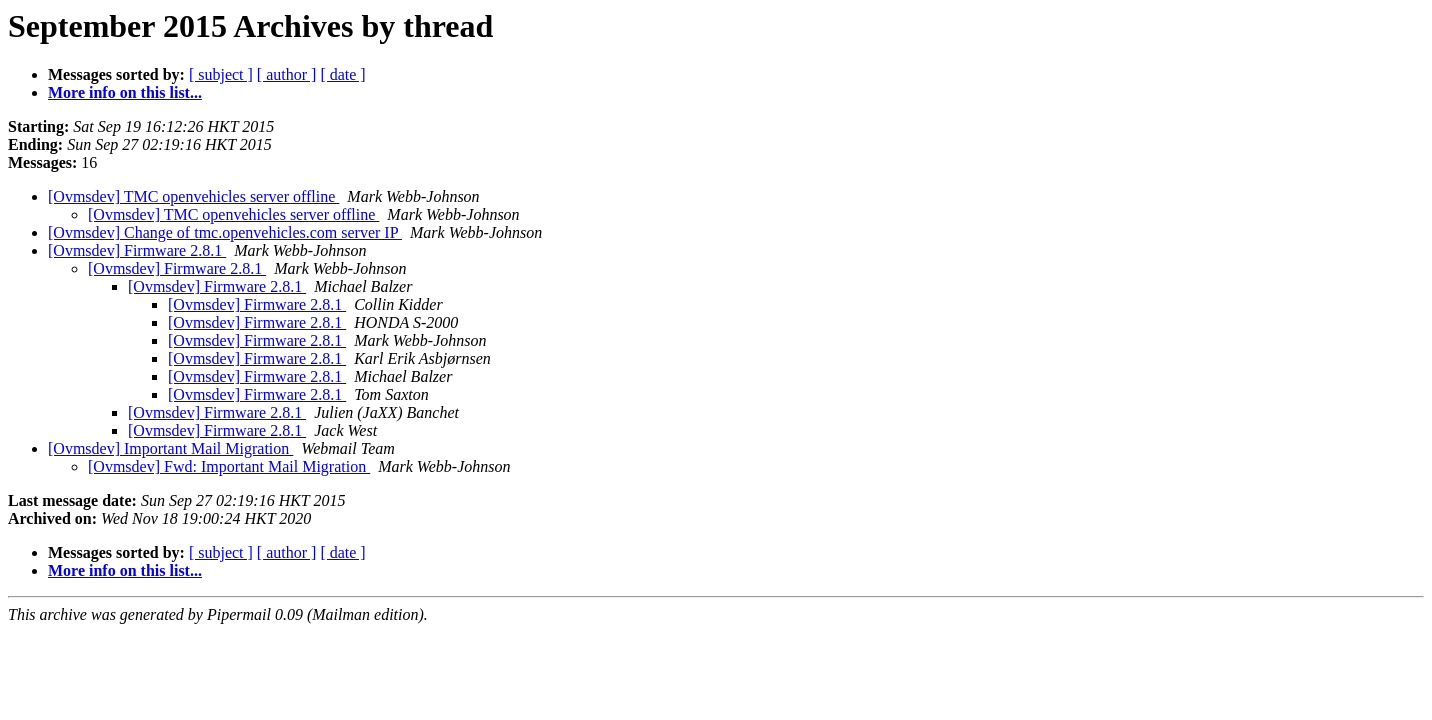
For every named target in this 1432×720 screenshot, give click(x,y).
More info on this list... (125, 92)
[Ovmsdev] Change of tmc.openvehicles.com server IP (225, 232)
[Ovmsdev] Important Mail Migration (170, 448)
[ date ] (342, 74)
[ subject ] (221, 74)
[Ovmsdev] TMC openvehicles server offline (193, 196)
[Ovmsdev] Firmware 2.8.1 (137, 250)
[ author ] (287, 74)
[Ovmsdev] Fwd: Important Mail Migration (229, 466)
